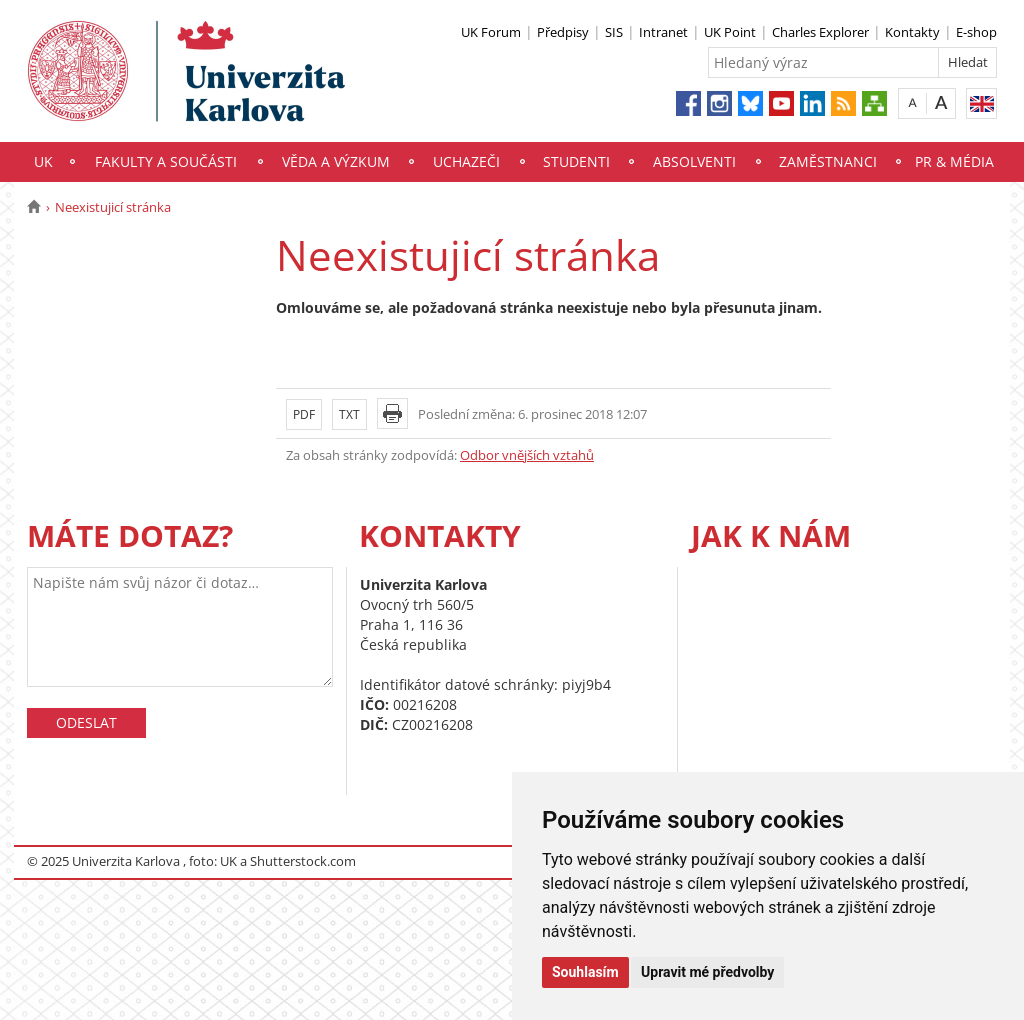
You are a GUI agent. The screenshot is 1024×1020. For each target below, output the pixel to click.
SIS (614, 32)
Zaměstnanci (828, 161)
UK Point (730, 32)
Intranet (663, 32)
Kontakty (912, 32)
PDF (304, 414)
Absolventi (694, 161)
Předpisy (563, 32)
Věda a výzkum (336, 161)
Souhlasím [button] (585, 972)
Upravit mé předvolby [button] (707, 972)
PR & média (954, 161)
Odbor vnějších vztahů (527, 455)
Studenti (576, 161)
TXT (349, 414)
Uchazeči (466, 161)
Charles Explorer (820, 32)
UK (43, 161)
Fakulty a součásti (166, 161)
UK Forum (491, 32)
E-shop (976, 32)
